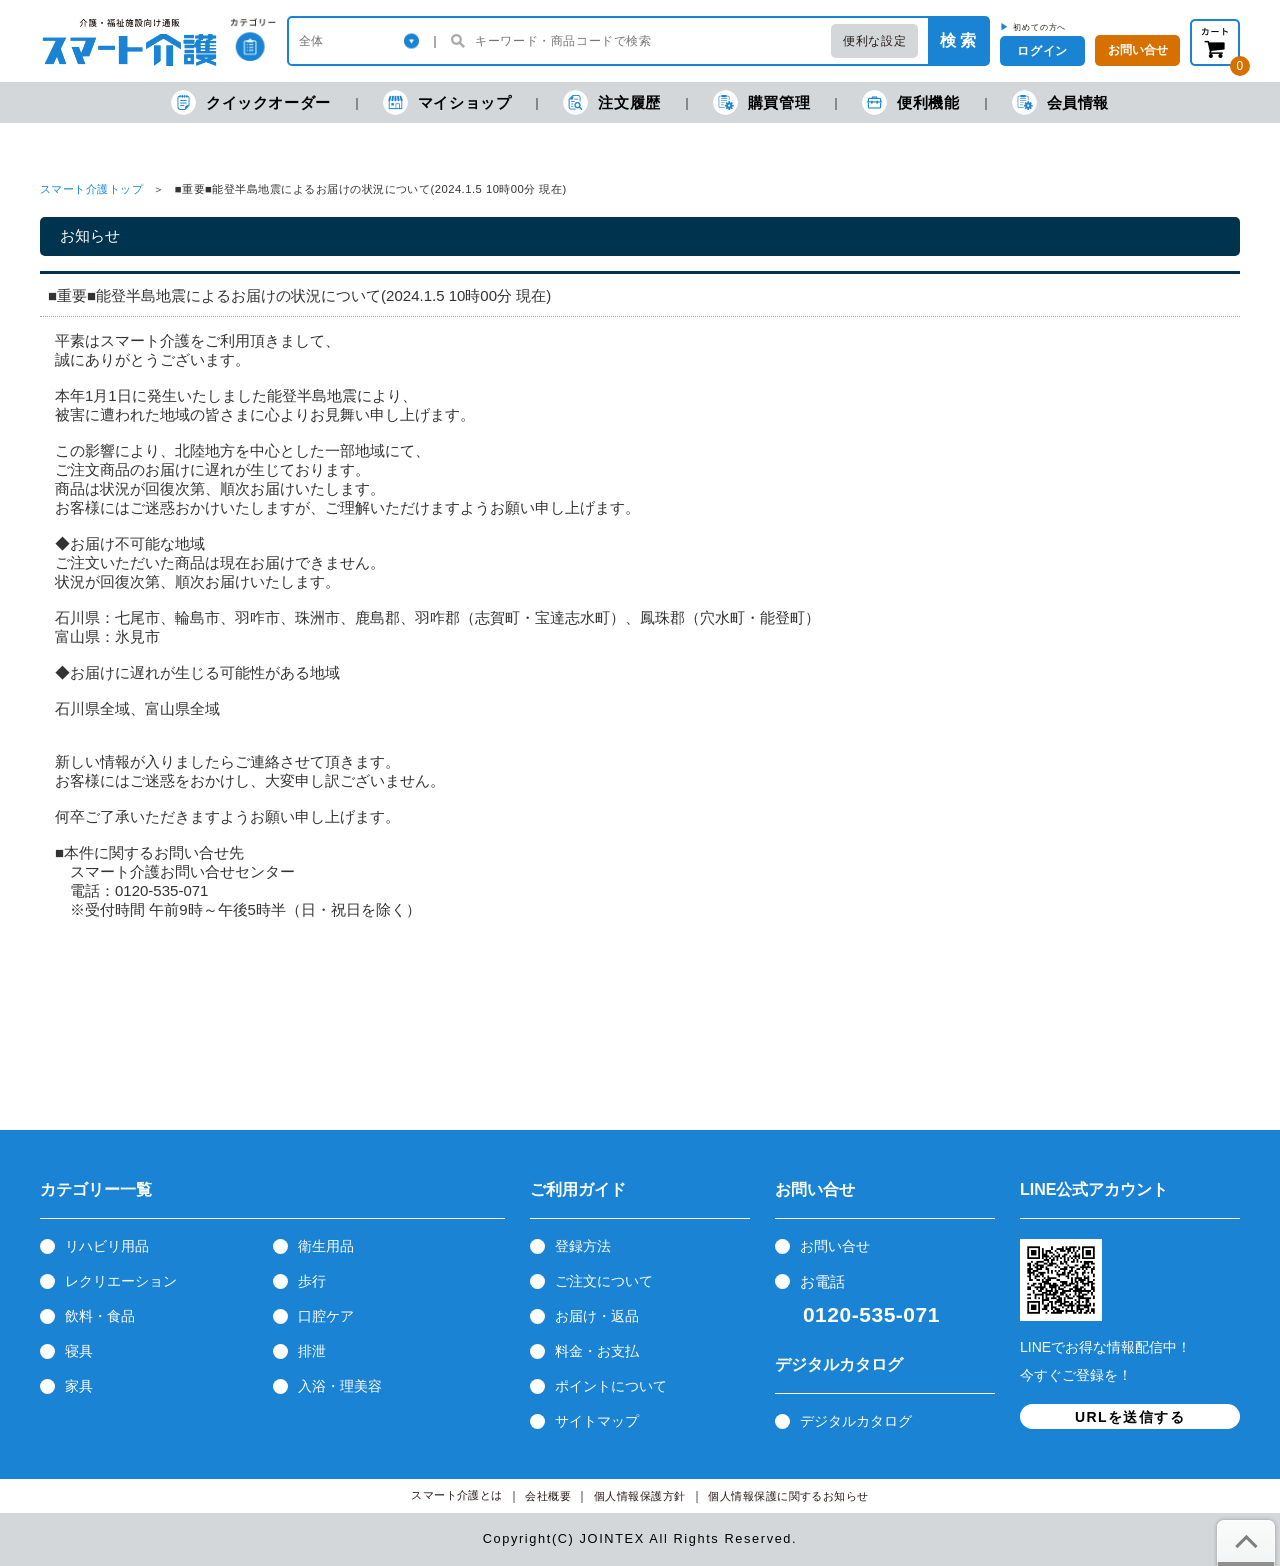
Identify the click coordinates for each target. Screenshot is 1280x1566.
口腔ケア (326, 1316)
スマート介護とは (457, 1495)
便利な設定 (874, 41)
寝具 (79, 1351)
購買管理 (761, 102)
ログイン (1042, 51)
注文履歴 (611, 102)
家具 (79, 1386)
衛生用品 (326, 1246)
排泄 (312, 1351)
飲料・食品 (100, 1316)
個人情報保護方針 (640, 1496)
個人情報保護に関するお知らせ (788, 1496)
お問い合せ (835, 1246)
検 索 (958, 40)
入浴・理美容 (340, 1386)
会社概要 (548, 1496)
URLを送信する (1130, 1417)
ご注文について (604, 1281)
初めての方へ (1039, 27)
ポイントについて (611, 1386)
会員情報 (1060, 102)
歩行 (312, 1281)
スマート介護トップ (91, 189)
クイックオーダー (251, 102)
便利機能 (910, 102)
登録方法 (583, 1246)
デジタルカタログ (856, 1421)
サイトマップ (597, 1421)
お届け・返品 (597, 1316)
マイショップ (447, 102)
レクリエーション (121, 1281)
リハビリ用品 (107, 1246)
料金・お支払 (597, 1351)
